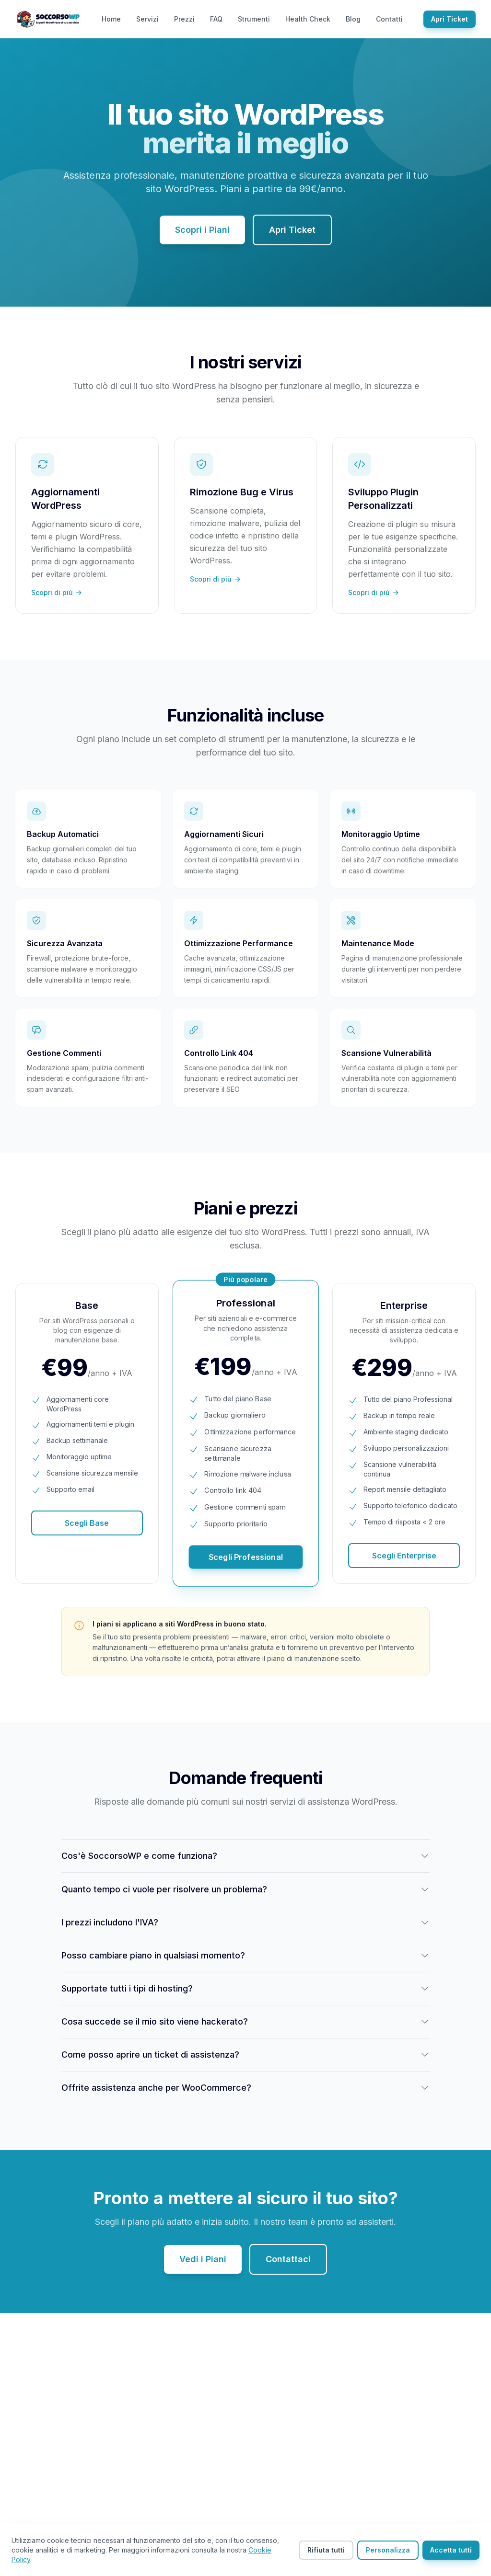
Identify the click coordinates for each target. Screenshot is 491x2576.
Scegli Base (87, 1523)
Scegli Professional (245, 1557)
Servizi (147, 19)
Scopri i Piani (202, 230)
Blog (353, 19)
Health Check (307, 19)
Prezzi (184, 19)
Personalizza (388, 2550)
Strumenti (254, 19)
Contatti (389, 19)
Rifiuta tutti (326, 2550)
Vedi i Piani (202, 2259)
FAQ (216, 19)
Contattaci (288, 2259)
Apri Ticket (449, 19)
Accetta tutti (451, 2550)
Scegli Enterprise (404, 1555)
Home (111, 19)
